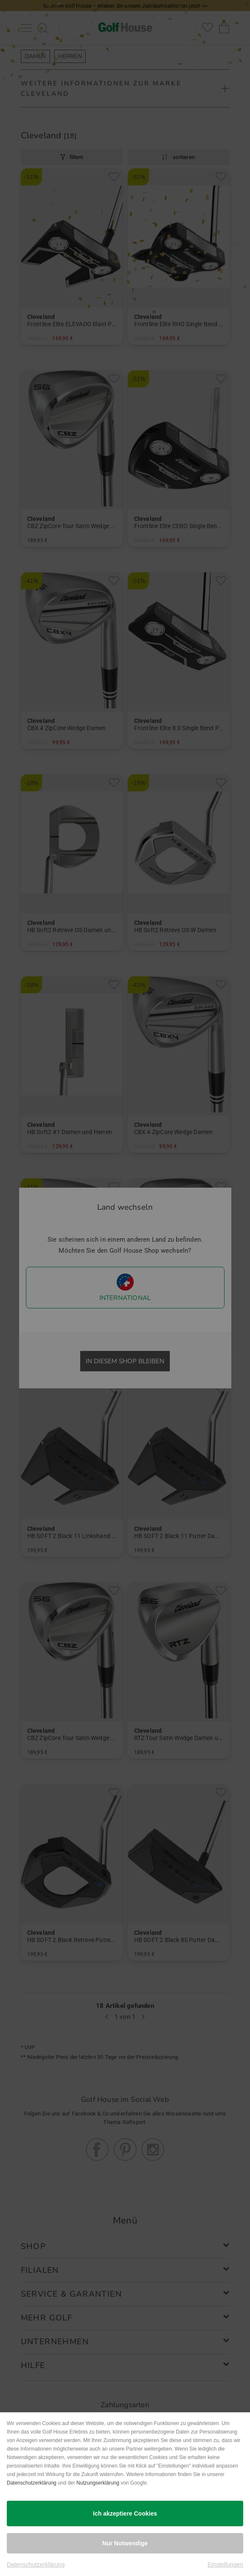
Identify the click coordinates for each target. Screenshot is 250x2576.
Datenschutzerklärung (31, 2483)
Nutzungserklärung (97, 2483)
